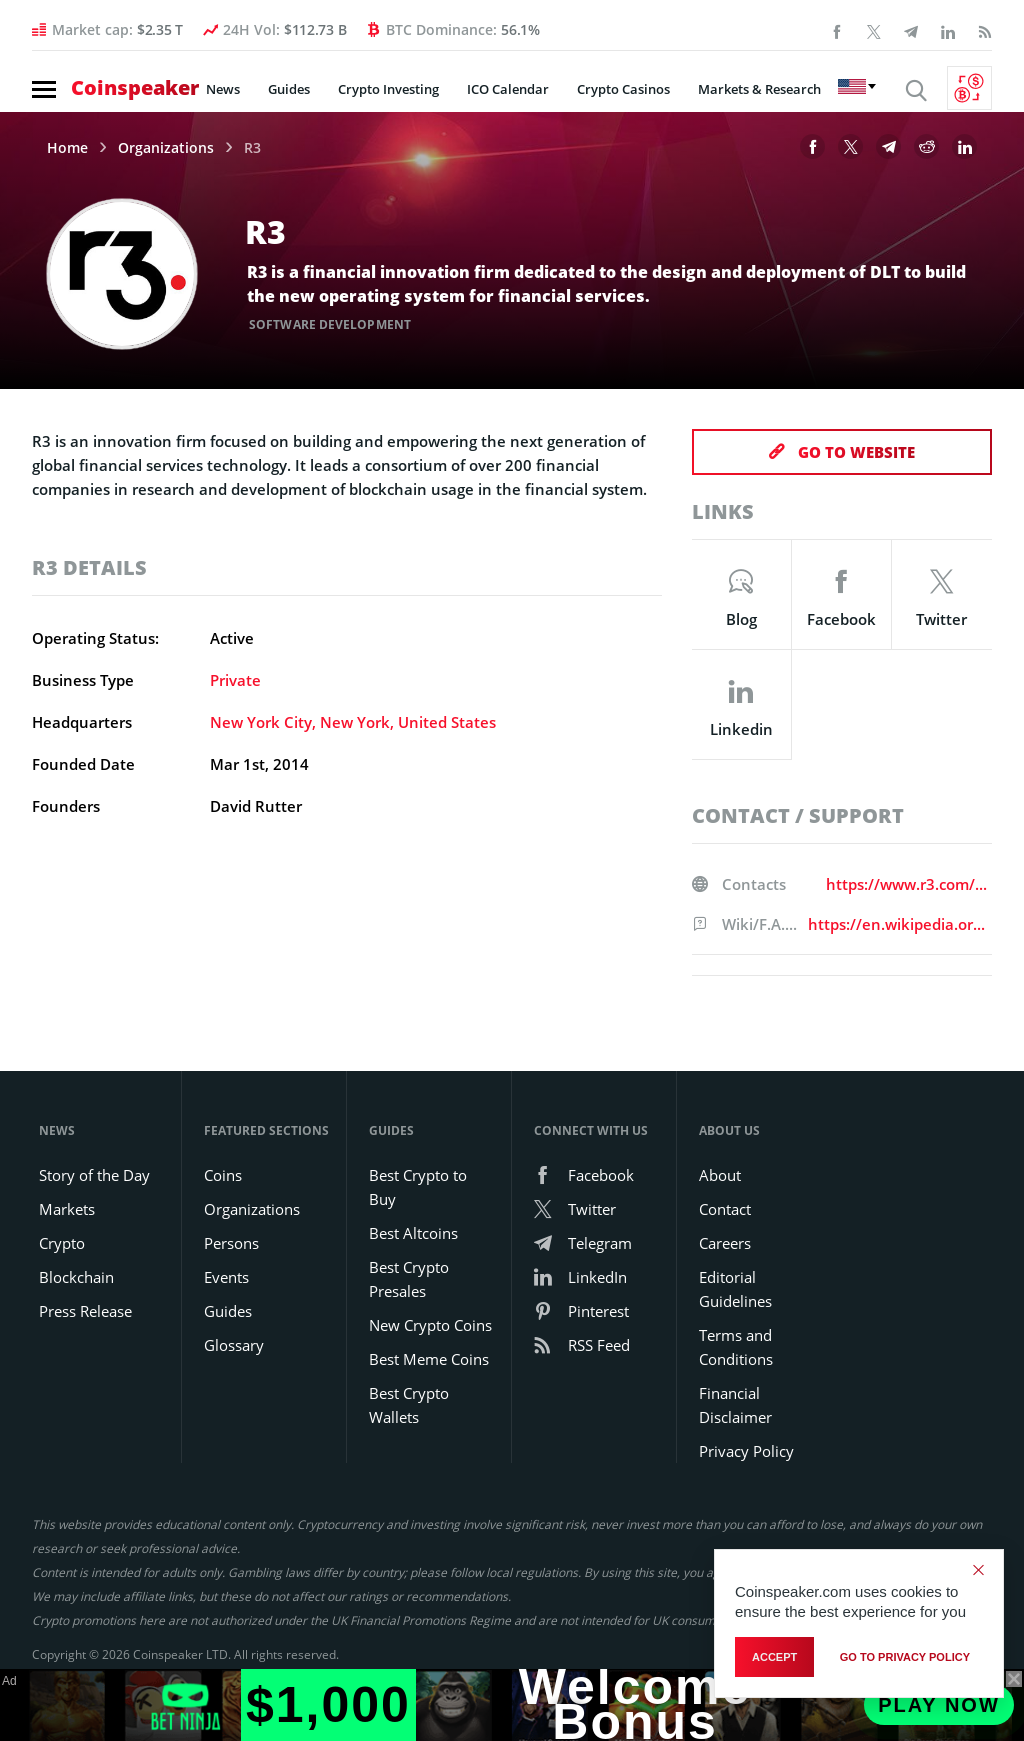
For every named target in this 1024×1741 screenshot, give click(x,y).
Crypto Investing (388, 89)
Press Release (85, 1311)
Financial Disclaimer (735, 1405)
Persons (231, 1243)
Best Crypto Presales (409, 1279)
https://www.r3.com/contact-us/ (909, 884)
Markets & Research (759, 89)
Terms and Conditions (736, 1347)
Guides (289, 89)
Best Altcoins (413, 1233)
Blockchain (76, 1277)
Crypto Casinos (623, 89)
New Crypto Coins (430, 1325)
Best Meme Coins (429, 1359)
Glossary (234, 1345)
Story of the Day (94, 1175)
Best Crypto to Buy (418, 1187)
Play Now (939, 1705)
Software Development (330, 324)
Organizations (166, 148)
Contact (725, 1209)
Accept (774, 1657)
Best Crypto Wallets (409, 1405)
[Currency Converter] (969, 88)
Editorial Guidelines (735, 1289)
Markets (67, 1209)
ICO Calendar (508, 89)
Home (67, 148)
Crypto (62, 1243)
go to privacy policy (905, 1657)
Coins (223, 1175)
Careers (725, 1243)
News (223, 89)
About (720, 1175)
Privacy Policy (746, 1451)
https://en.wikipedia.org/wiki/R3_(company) (900, 924)
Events (226, 1277)
